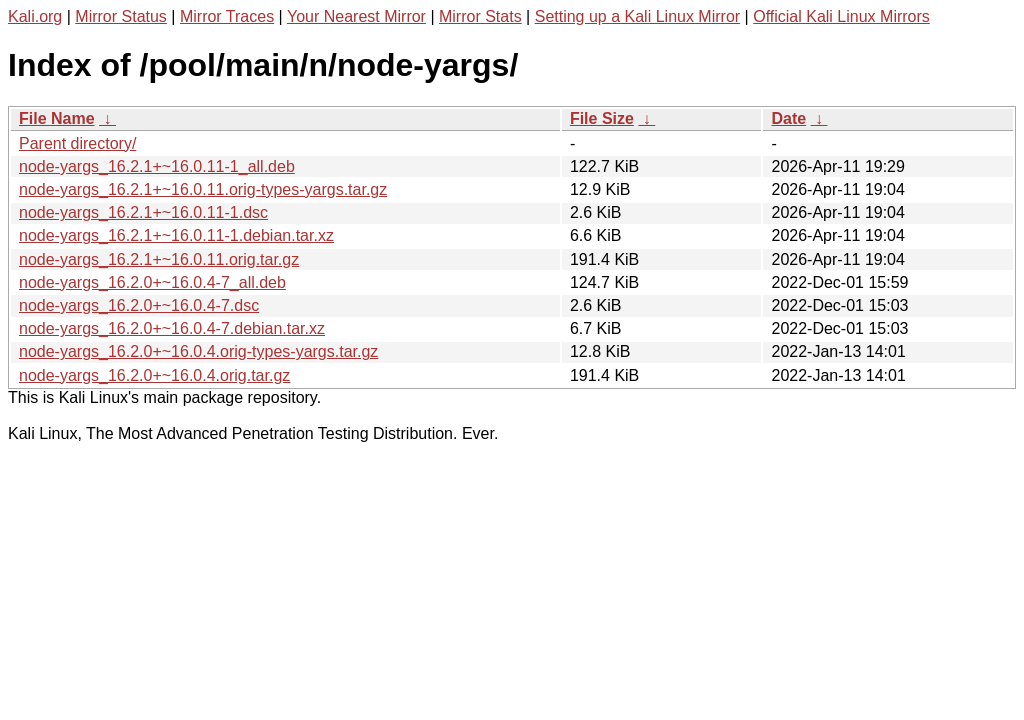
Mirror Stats (480, 16)
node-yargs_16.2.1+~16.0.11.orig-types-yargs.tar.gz (203, 189)
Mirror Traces (227, 16)
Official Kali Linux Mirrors (841, 16)
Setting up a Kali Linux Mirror (637, 16)
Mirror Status (121, 16)
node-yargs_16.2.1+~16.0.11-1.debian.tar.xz (176, 235)
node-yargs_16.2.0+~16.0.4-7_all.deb (152, 282)
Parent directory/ (77, 143)
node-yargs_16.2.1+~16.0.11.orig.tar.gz (159, 259)
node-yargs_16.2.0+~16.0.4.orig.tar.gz (154, 375)
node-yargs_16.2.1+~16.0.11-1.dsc (143, 212)
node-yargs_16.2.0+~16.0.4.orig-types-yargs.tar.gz (198, 351)
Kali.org (35, 16)
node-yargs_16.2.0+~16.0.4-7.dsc (139, 305)
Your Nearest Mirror (356, 16)
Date (788, 118)
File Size (602, 118)
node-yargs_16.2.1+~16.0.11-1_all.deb (157, 166)
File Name (57, 118)
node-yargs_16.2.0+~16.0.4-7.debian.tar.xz (172, 328)
